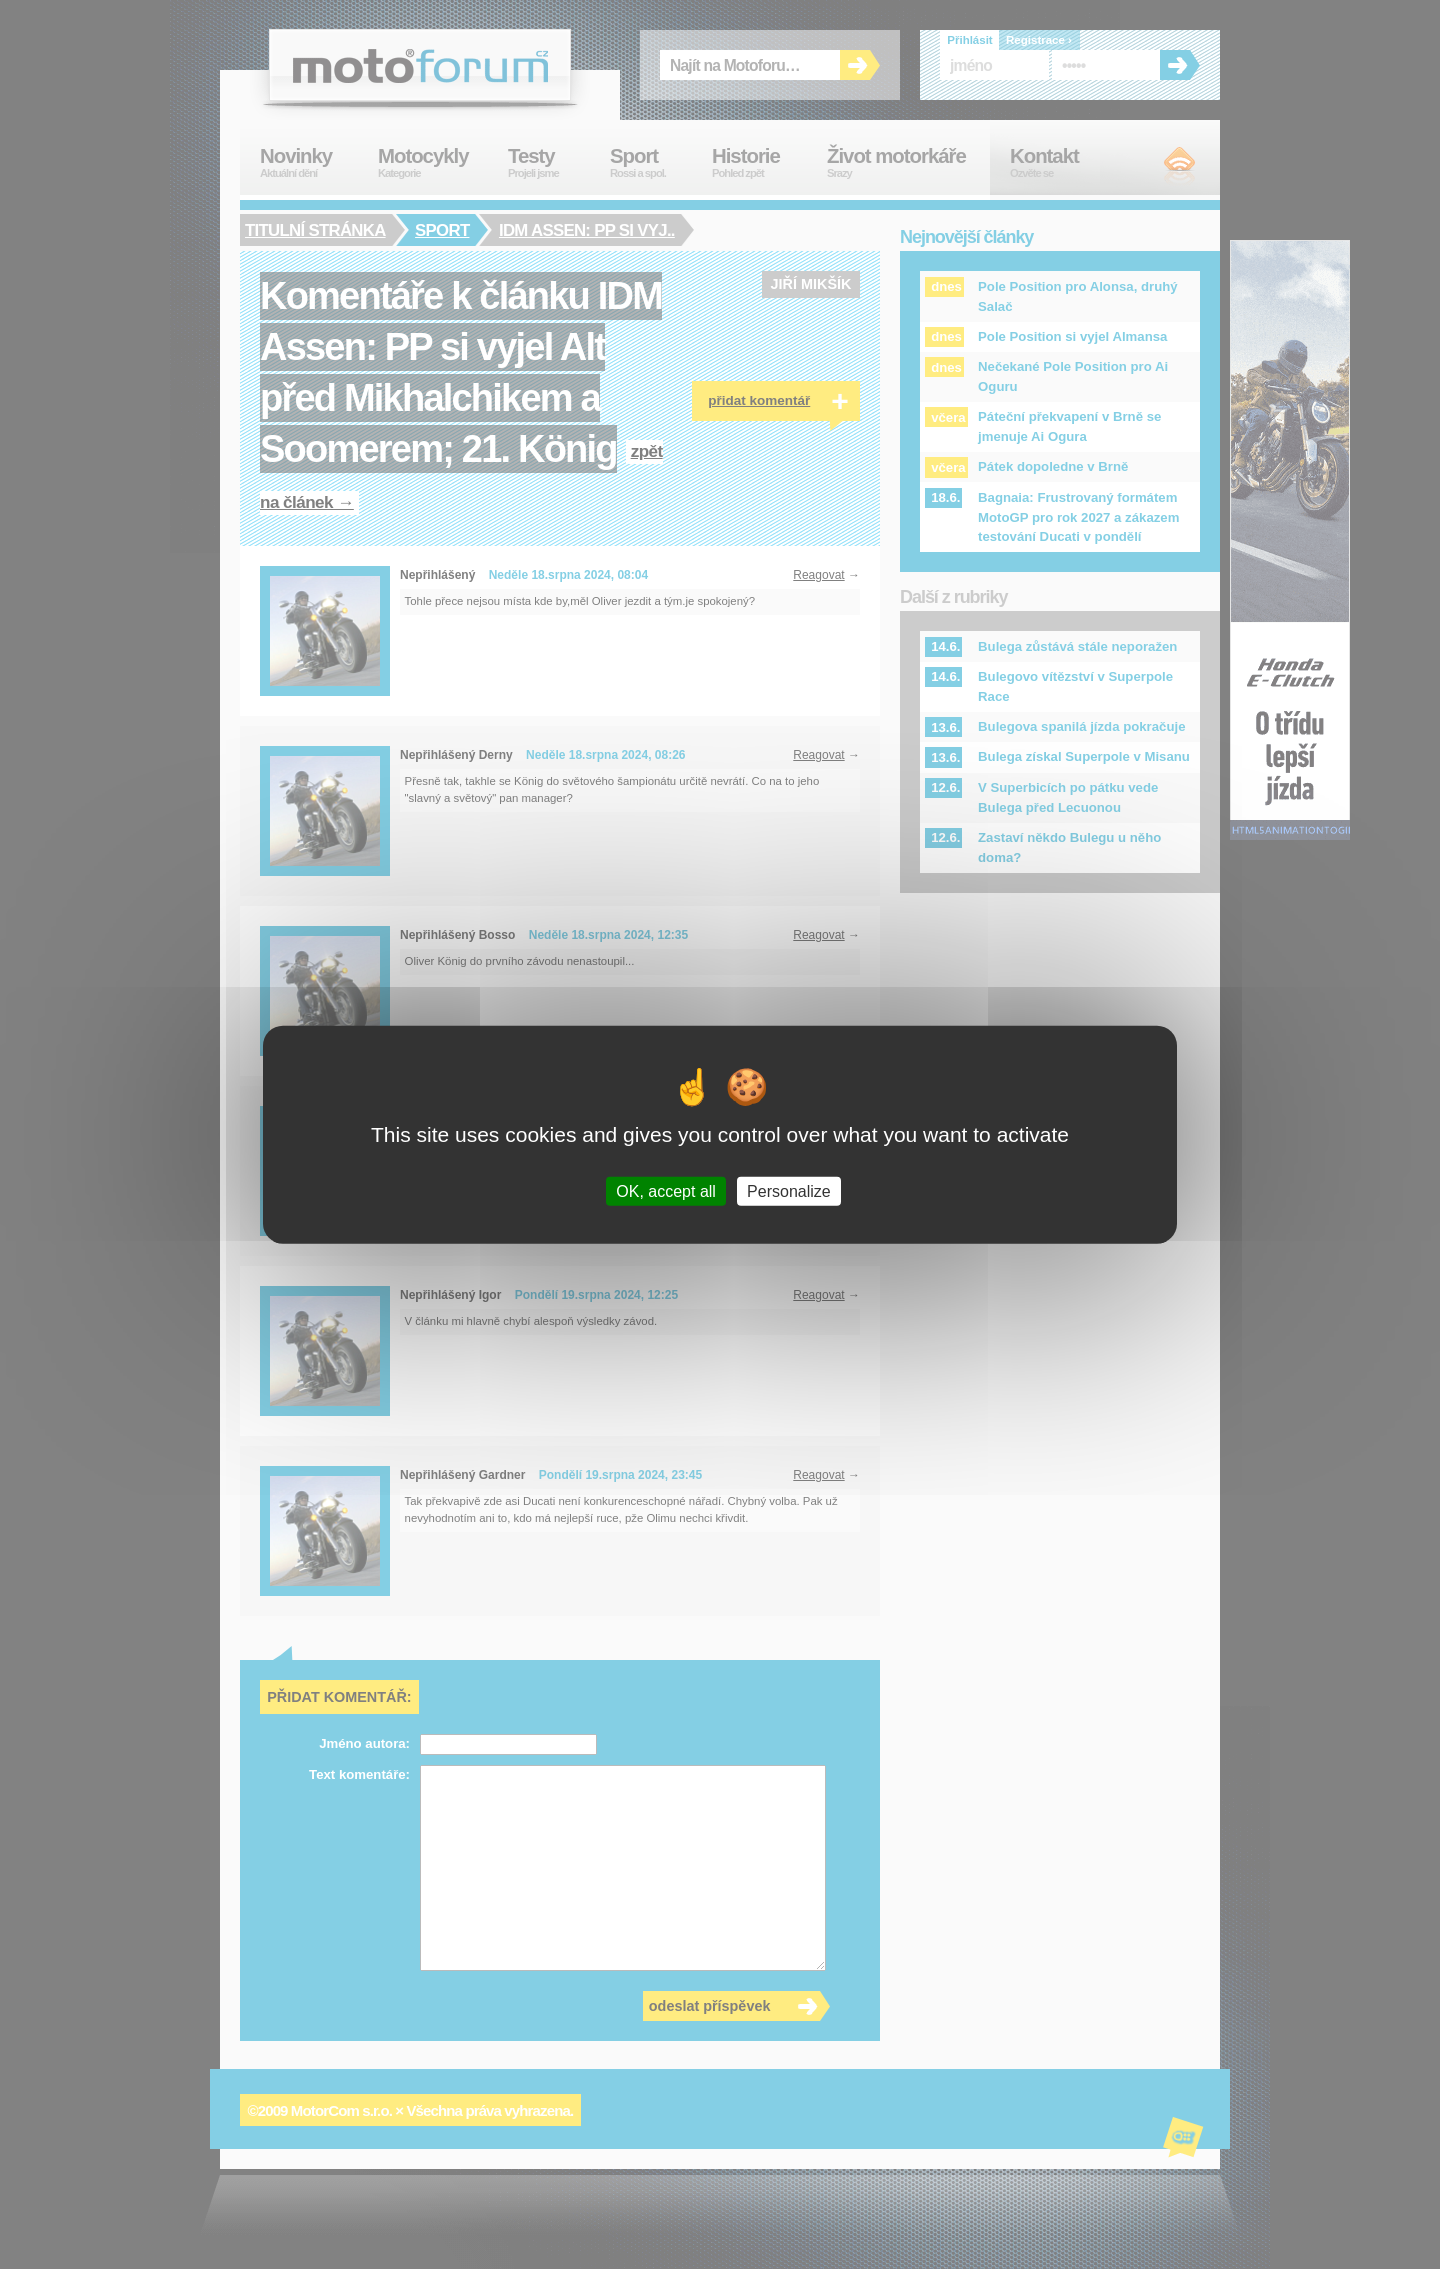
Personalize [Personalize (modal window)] (789, 1191)
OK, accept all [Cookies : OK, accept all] (666, 1191)
